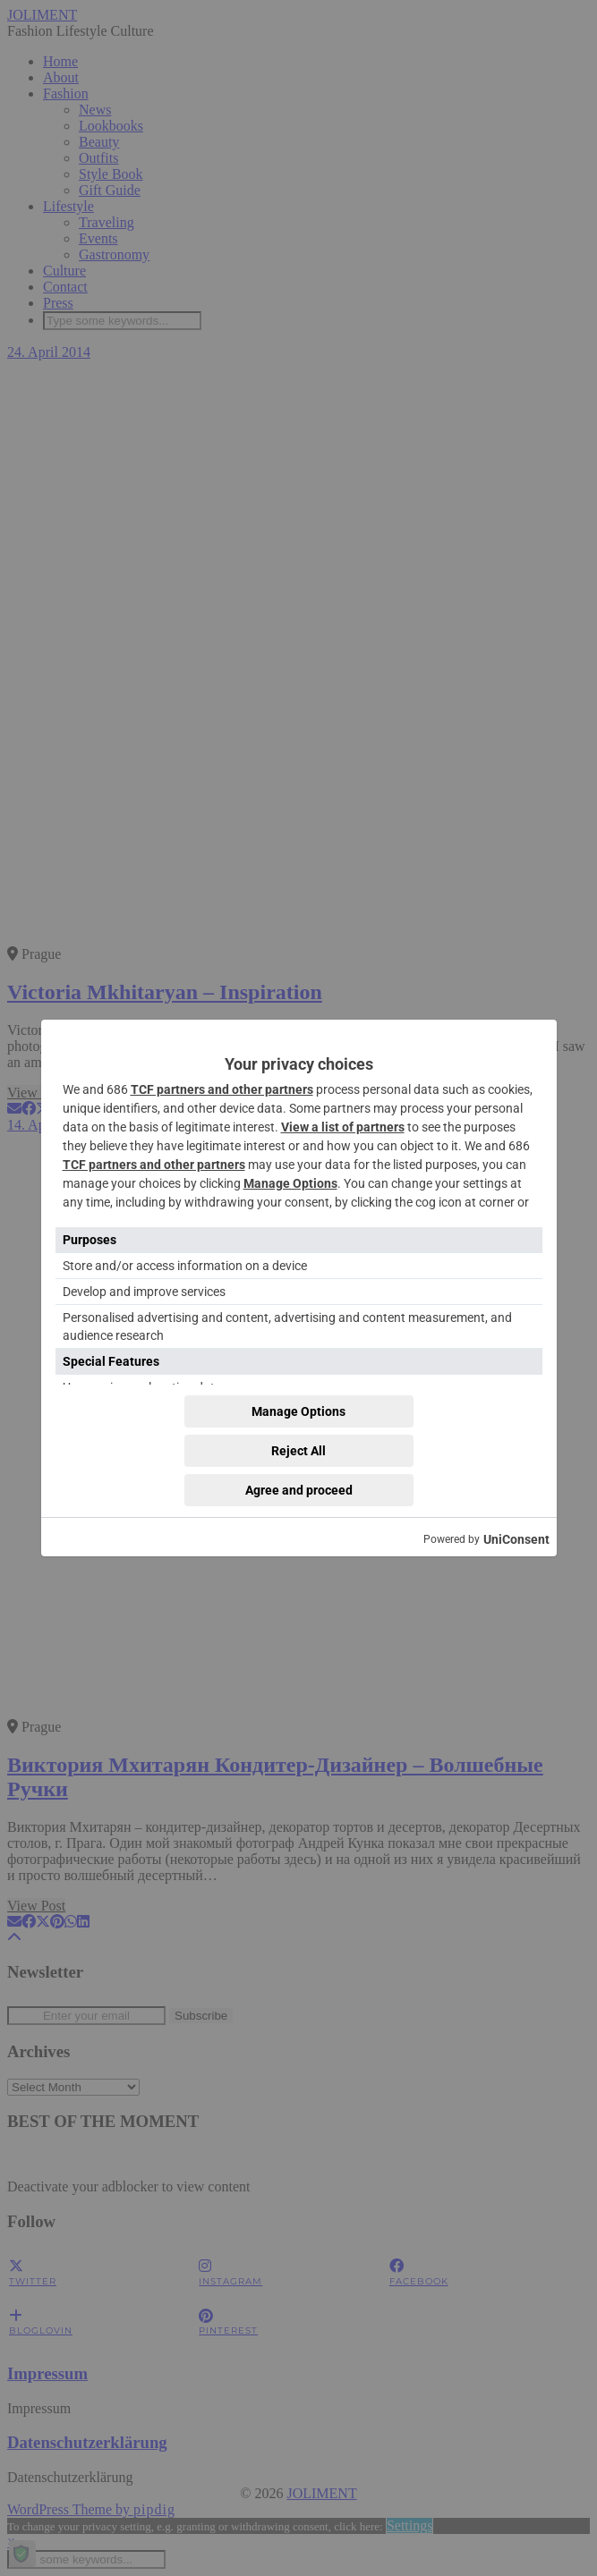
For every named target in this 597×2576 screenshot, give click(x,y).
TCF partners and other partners (222, 1089)
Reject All (298, 1451)
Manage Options (290, 1183)
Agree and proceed (299, 1490)
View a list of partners (343, 1127)
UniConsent (516, 1539)
